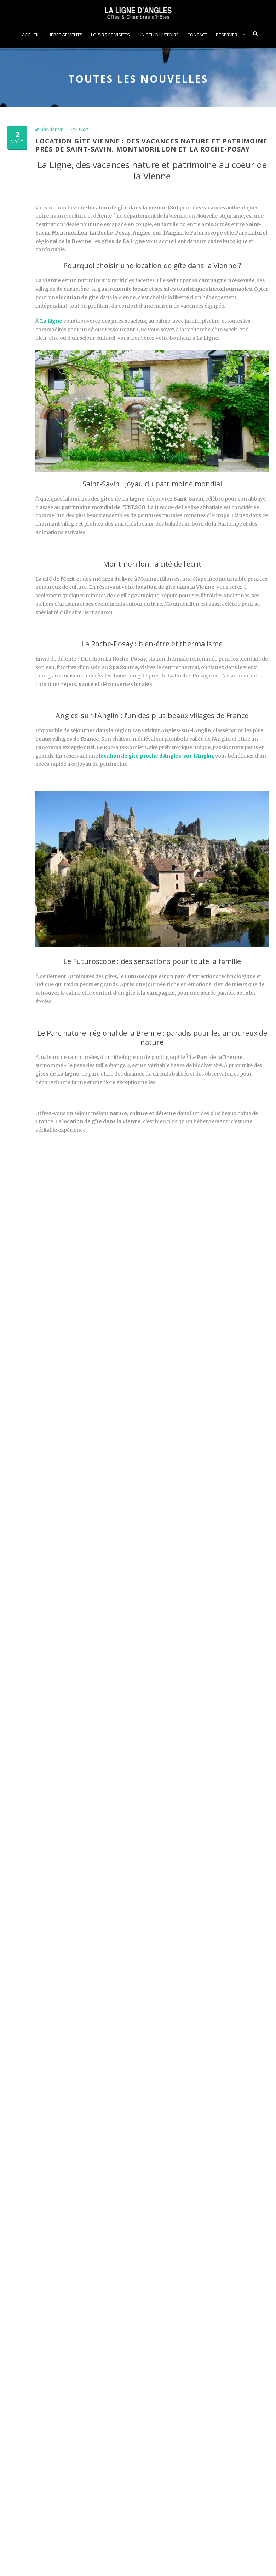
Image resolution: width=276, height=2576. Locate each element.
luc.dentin (53, 129)
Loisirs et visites (110, 34)
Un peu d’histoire (158, 34)
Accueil (30, 34)
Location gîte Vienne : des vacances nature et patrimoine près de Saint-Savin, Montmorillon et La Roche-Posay (151, 145)
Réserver (226, 34)
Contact (197, 34)
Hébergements (65, 34)
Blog (83, 129)
